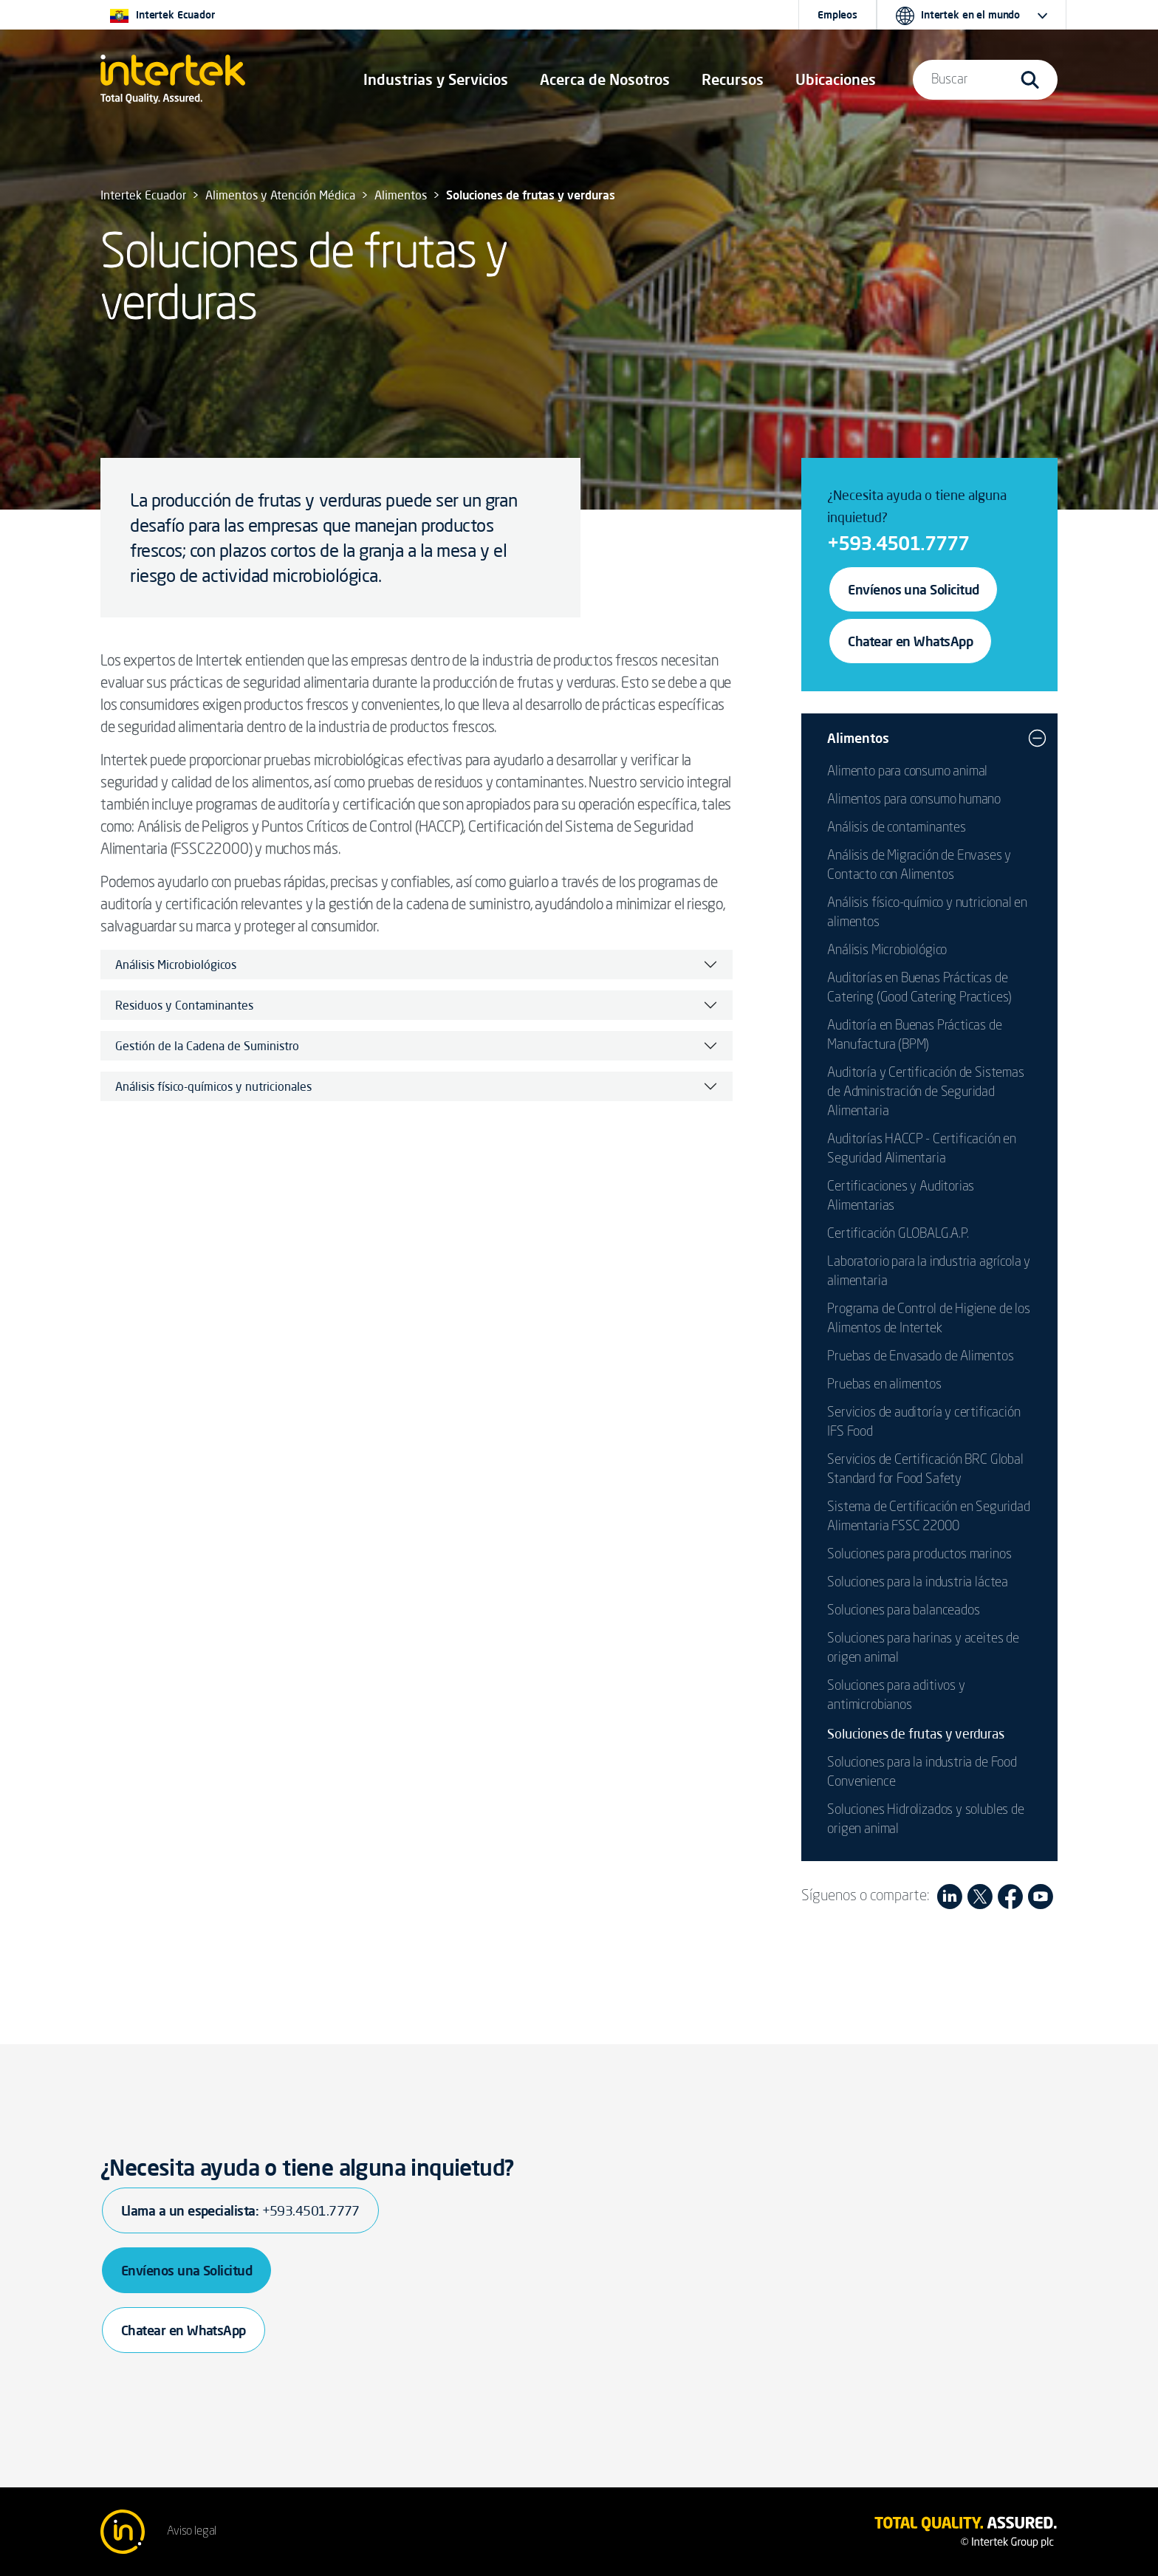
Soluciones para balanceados (903, 1610)
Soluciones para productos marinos (919, 1554)
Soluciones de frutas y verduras (915, 1733)
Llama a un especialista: (240, 2210)
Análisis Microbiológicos (175, 964)
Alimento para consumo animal (907, 771)
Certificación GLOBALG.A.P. (897, 1234)
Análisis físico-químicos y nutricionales (213, 1086)
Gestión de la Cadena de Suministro (207, 1045)
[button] (435, 80)
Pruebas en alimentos (884, 1384)
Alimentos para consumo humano (914, 799)
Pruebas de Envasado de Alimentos (920, 1356)
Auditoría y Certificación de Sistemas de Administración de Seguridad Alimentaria (925, 1092)
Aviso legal (191, 2532)
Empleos (837, 14)
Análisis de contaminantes (896, 828)
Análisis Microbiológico (887, 950)
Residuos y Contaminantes (184, 1005)
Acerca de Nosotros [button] (605, 79)
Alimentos (858, 738)
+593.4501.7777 (898, 543)
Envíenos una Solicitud (913, 589)
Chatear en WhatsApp (910, 641)
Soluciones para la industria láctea (917, 1582)
